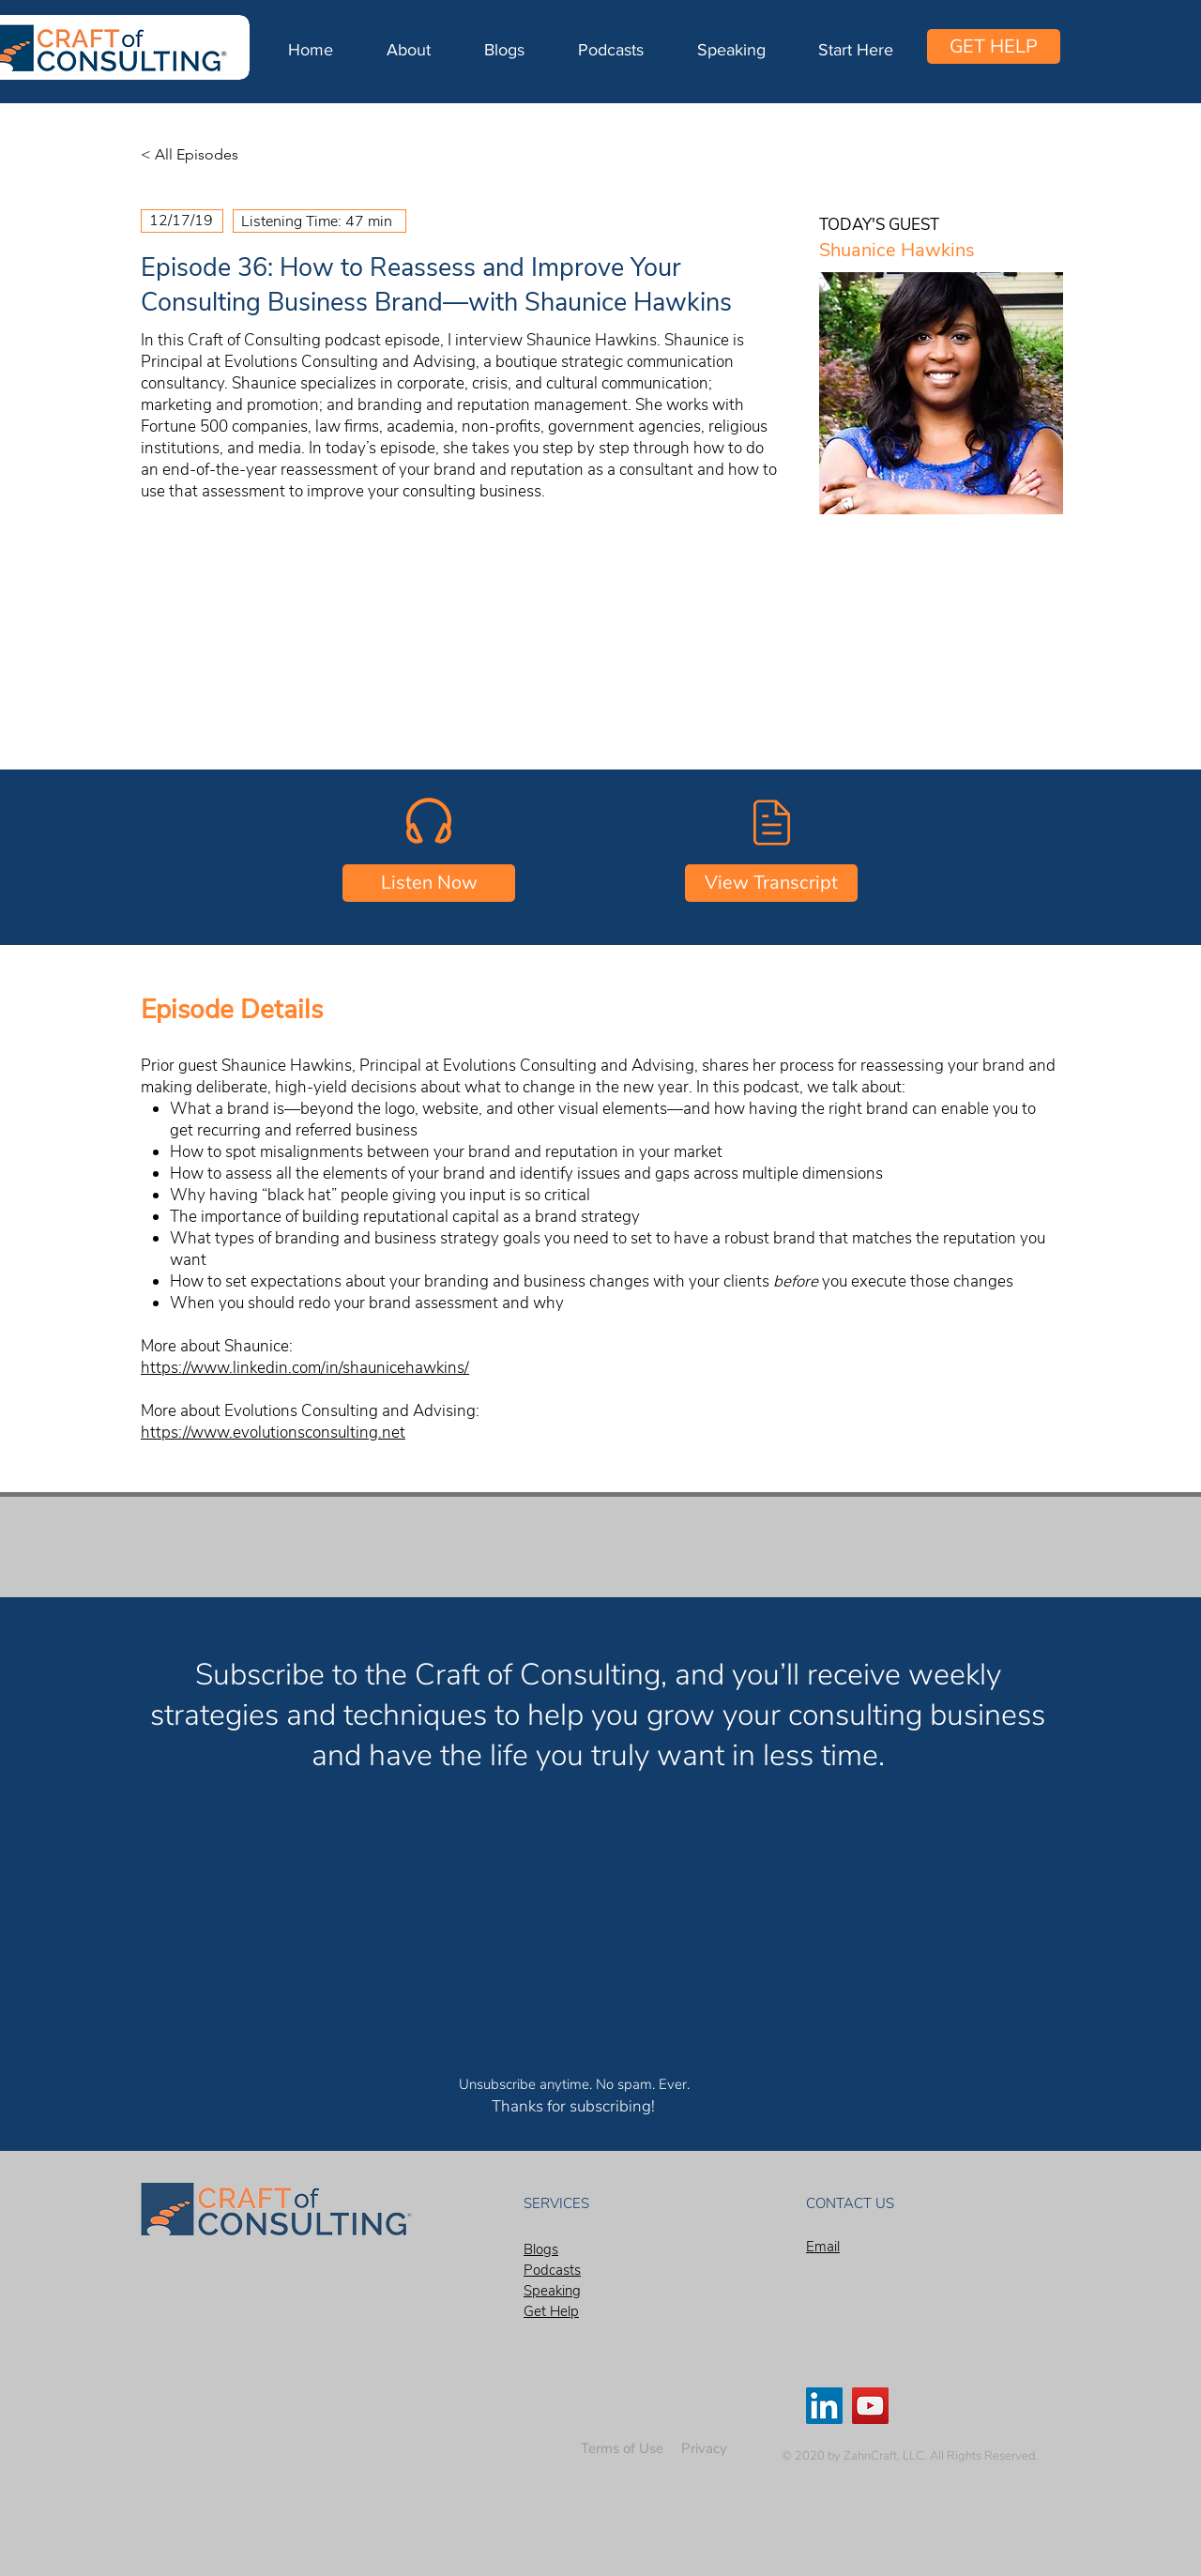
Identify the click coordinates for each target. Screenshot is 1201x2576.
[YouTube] (870, 2405)
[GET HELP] (993, 46)
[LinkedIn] (824, 2405)
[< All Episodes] (203, 155)
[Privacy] (704, 2449)
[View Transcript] (771, 883)
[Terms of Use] (622, 2449)
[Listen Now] (428, 883)
